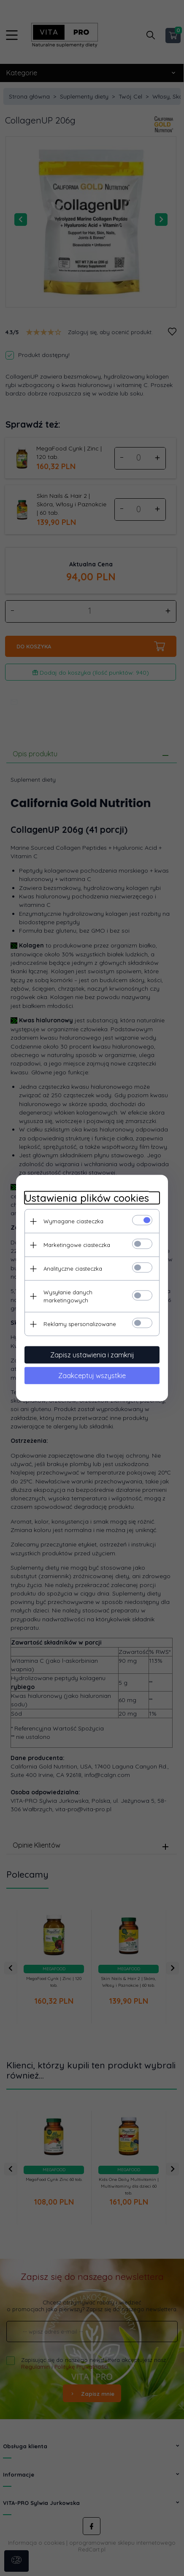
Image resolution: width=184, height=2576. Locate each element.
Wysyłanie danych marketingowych (67, 1296)
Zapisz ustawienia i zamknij (92, 1355)
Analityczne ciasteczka (72, 1268)
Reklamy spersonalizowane (79, 1324)
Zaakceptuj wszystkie (92, 1375)
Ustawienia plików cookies (86, 1198)
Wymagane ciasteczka (73, 1221)
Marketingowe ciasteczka (76, 1244)
